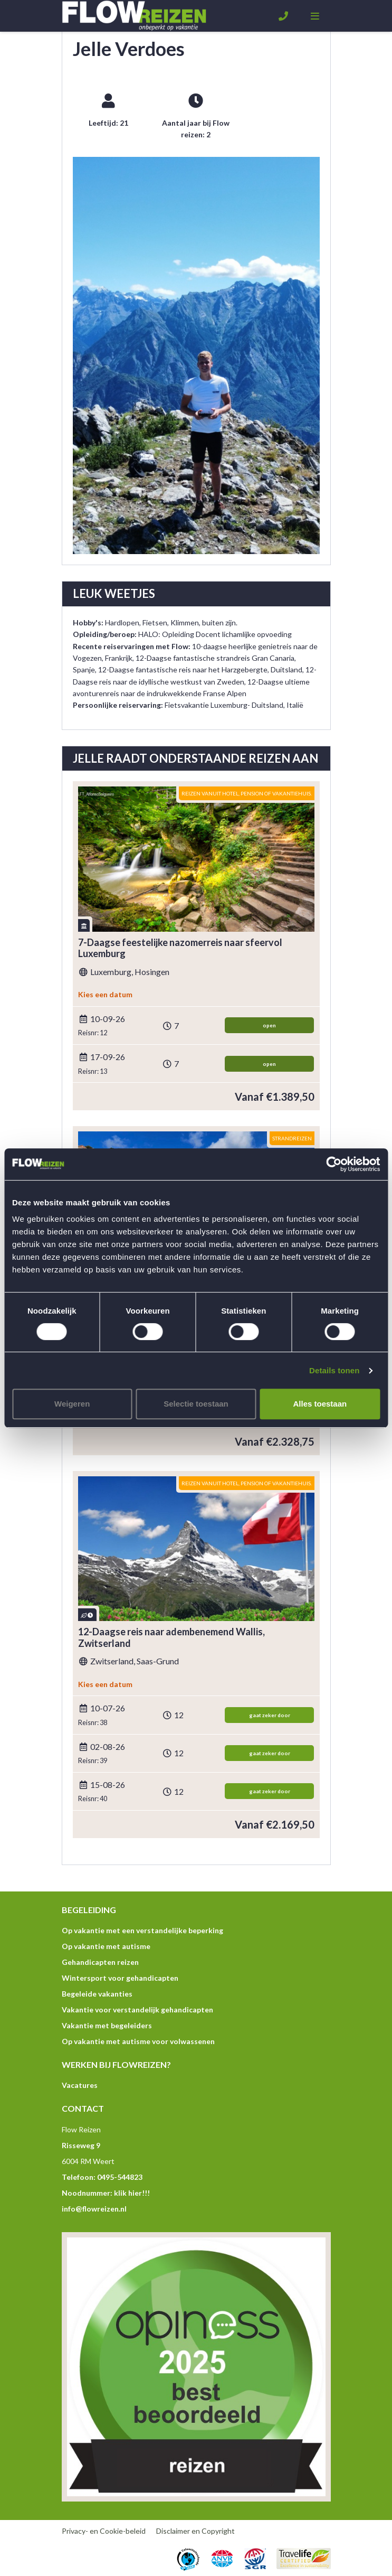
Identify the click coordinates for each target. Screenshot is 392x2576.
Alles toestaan (320, 1403)
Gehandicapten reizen (100, 1961)
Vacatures (80, 2085)
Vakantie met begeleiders (107, 2025)
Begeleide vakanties (97, 1993)
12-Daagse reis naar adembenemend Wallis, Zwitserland (171, 1637)
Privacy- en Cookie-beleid (104, 2530)
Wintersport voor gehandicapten (120, 1977)
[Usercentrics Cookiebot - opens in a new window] (334, 1164)
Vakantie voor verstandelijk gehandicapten (137, 2009)
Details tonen (334, 1370)
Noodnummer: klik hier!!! (106, 2192)
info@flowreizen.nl (94, 2208)
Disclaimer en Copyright (195, 2530)
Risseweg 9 (81, 2145)
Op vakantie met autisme (106, 1946)
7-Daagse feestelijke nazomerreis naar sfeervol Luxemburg (180, 948)
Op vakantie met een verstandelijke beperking (142, 1930)
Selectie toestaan (196, 1403)
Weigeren (72, 1403)
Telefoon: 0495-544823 (102, 2176)
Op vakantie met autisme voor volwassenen (138, 2041)
